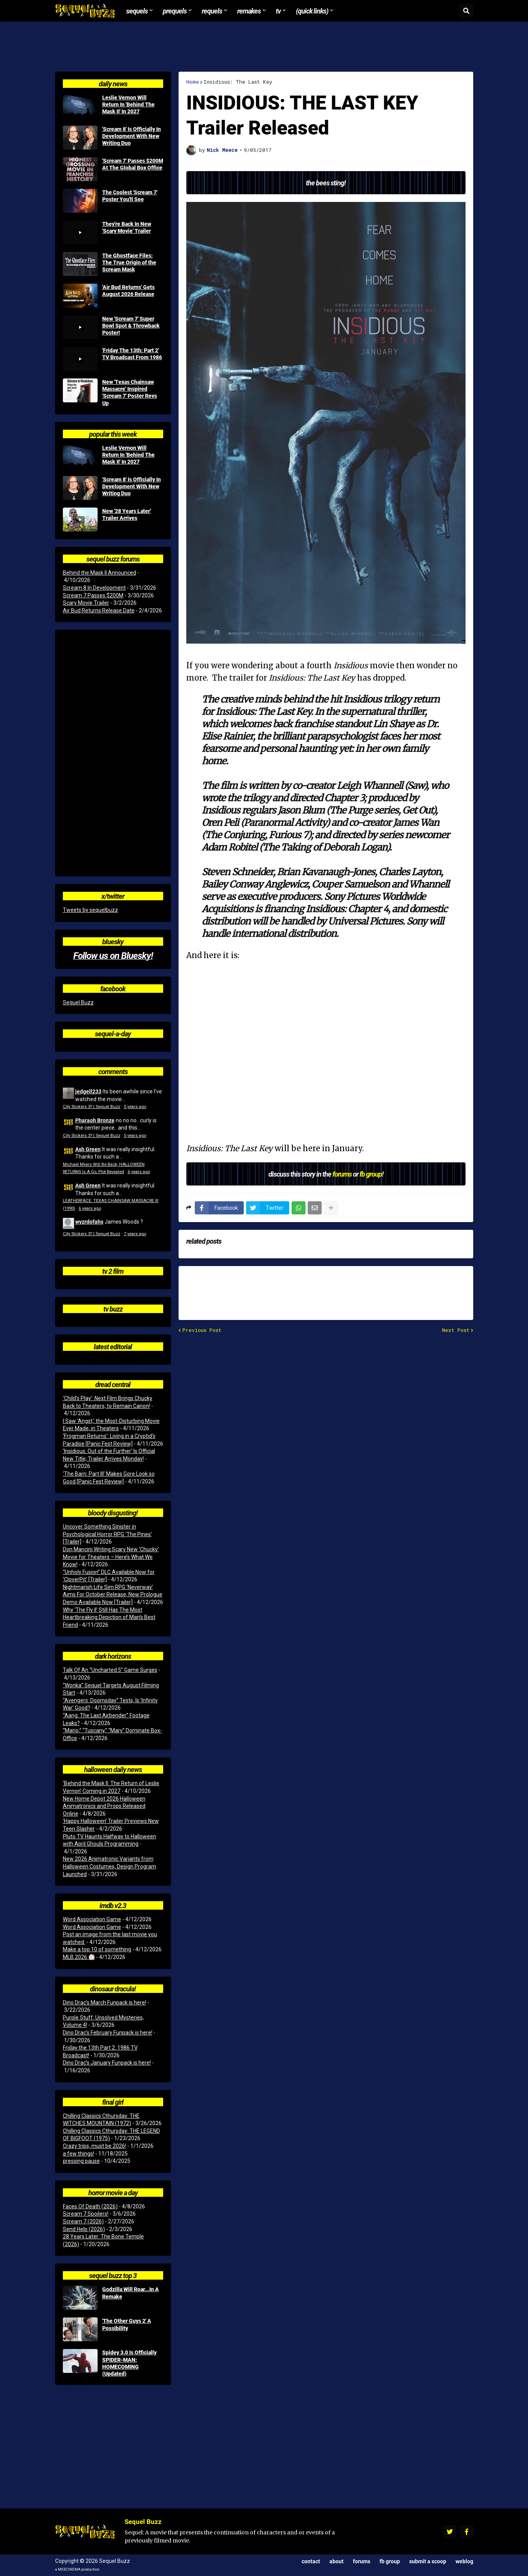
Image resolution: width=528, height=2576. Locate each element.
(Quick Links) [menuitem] (312, 10)
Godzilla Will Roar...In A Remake (130, 2293)
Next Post (455, 1330)
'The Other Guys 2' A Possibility (126, 2324)
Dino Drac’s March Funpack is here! (104, 2002)
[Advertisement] (264, 46)
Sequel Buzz (78, 1002)
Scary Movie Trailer (86, 603)
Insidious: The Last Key (238, 81)
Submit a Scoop (427, 2561)
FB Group (390, 2561)
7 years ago (135, 1233)
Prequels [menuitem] (175, 10)
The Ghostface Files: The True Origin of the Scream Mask (129, 262)
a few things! (78, 2154)
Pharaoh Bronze (95, 1120)
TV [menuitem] (278, 10)
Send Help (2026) (84, 2229)
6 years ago (139, 1171)
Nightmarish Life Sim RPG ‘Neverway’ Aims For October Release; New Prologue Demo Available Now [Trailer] (112, 1594)
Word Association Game (92, 1919)
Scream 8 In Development (94, 588)
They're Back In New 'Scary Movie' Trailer (126, 227)
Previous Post (201, 1330)
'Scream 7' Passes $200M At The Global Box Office (132, 164)
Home (192, 81)
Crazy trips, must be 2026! (94, 2146)
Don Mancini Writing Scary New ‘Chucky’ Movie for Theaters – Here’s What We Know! (111, 1556)
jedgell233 (88, 1091)
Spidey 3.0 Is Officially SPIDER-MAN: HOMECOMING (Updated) (129, 2363)
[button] (466, 11)
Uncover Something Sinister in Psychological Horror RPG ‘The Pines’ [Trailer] (107, 1534)
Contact (311, 2561)
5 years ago (135, 1106)
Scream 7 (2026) (83, 2221)
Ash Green (88, 1149)
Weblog (464, 2561)
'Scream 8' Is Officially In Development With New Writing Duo (131, 136)
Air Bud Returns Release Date (99, 610)
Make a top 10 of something (97, 1949)
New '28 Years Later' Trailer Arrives (126, 514)
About (336, 2561)
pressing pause (81, 2161)
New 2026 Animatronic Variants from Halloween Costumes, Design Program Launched (109, 1866)
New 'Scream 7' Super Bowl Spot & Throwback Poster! (131, 325)
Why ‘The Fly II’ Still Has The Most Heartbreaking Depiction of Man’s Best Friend (109, 1617)
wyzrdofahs (89, 1221)
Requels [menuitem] (212, 10)
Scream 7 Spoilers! (85, 2214)
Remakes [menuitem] (249, 10)
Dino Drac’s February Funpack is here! (107, 2033)
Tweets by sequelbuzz (90, 910)
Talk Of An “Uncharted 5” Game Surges (110, 1670)
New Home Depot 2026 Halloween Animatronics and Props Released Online (104, 1806)
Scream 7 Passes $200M (93, 595)
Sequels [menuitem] (137, 10)
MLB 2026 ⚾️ (79, 1957)
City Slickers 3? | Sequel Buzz (91, 1106)
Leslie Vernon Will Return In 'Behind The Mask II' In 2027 (128, 104)
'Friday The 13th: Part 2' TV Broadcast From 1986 (132, 354)
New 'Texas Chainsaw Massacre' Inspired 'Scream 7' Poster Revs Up (129, 392)
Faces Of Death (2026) (90, 2206)
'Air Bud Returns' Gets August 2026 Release (128, 291)
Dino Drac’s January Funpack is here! (107, 2063)
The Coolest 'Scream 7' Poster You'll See (129, 196)
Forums (361, 2561)
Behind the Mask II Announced (99, 573)
